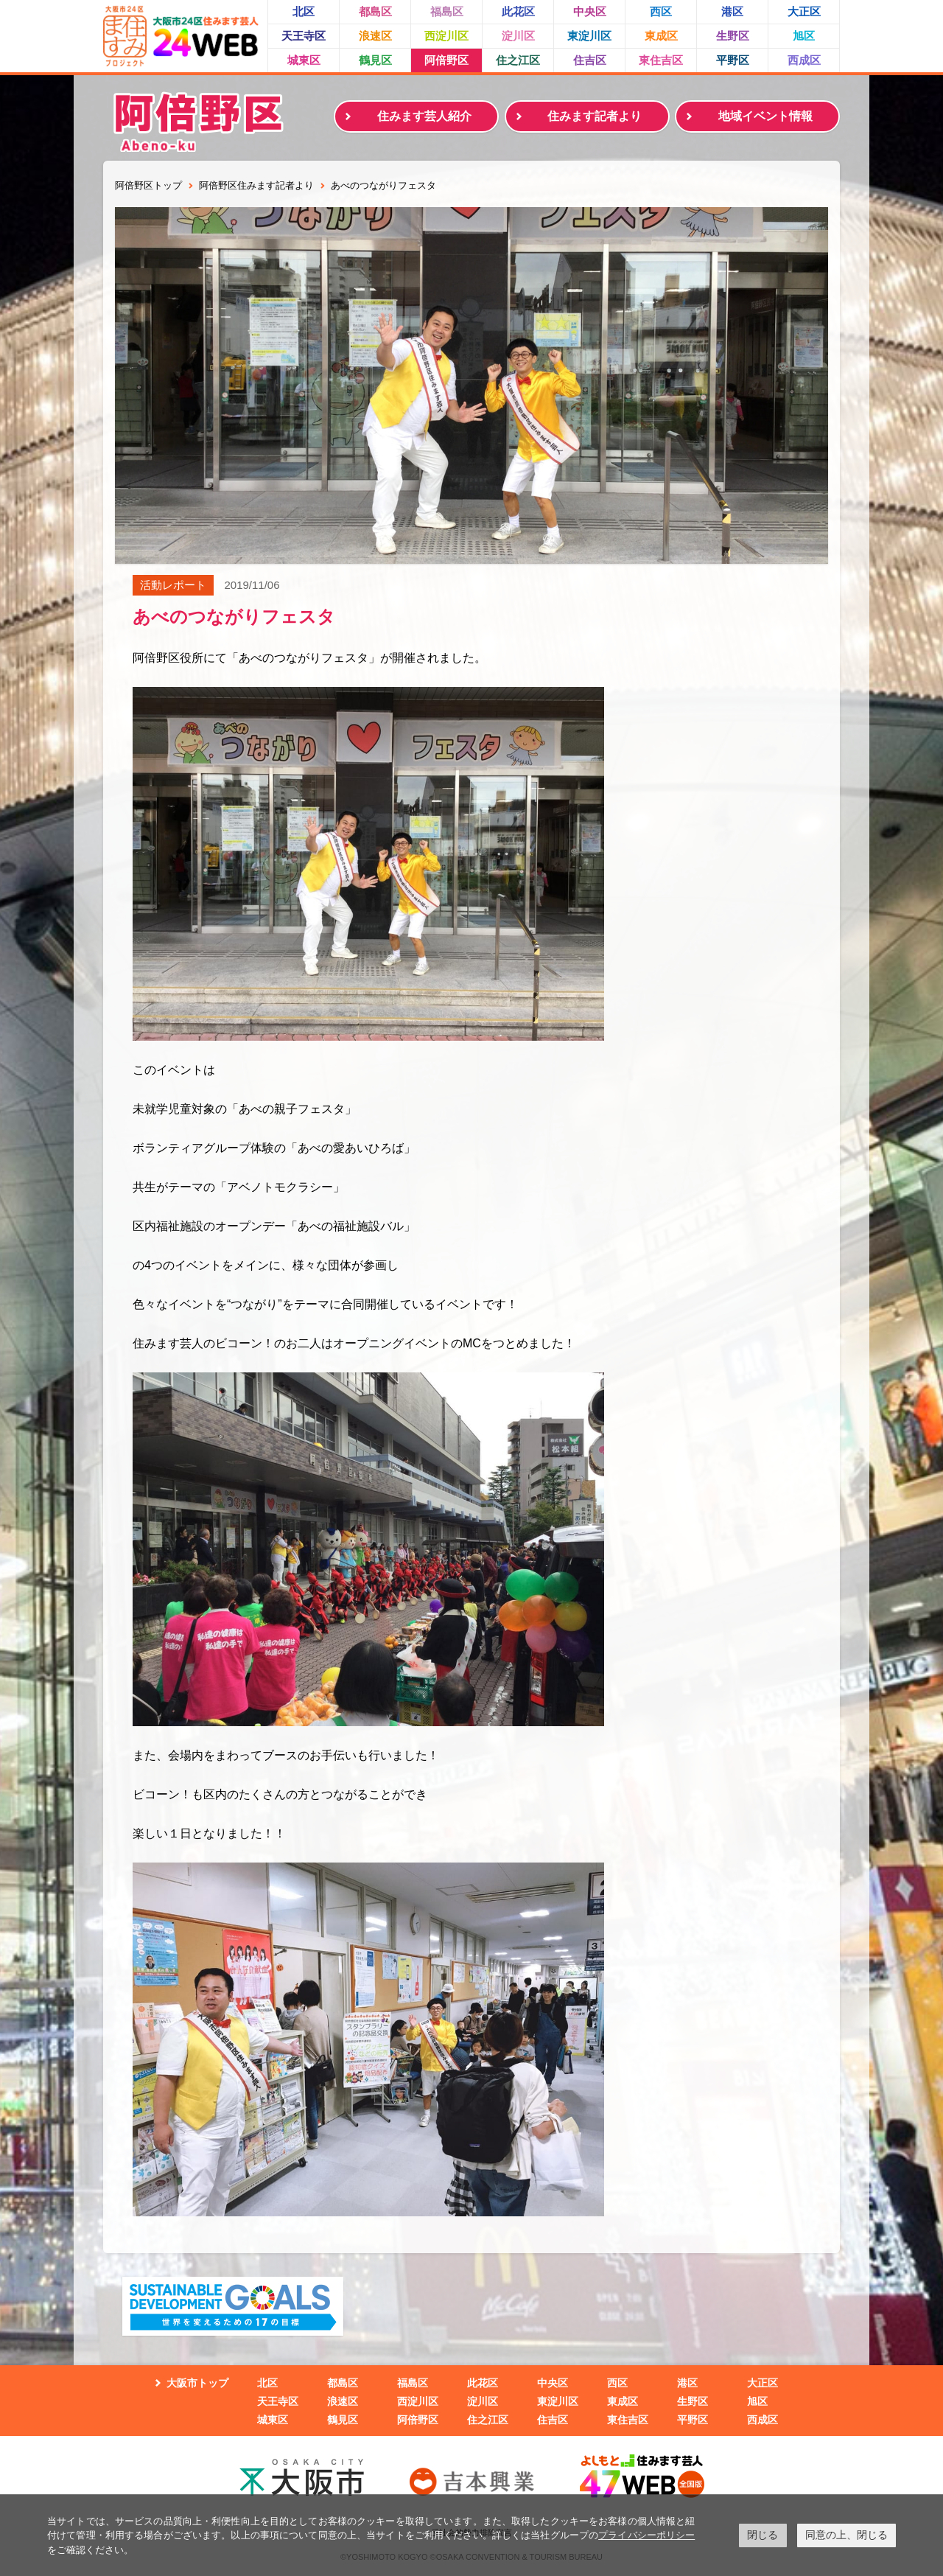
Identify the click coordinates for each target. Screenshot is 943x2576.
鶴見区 (375, 60)
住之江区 (518, 60)
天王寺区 (303, 35)
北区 (303, 11)
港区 (732, 11)
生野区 (732, 35)
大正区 (804, 11)
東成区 (661, 35)
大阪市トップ (197, 2383)
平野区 (732, 60)
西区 (661, 11)
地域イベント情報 (765, 116)
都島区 (375, 11)
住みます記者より (594, 116)
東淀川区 (589, 35)
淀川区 (518, 35)
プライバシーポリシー (646, 2535)
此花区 (518, 11)
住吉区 (589, 60)
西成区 (804, 60)
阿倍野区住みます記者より (256, 185)
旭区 (804, 35)
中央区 (589, 11)
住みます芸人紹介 (424, 116)
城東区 (303, 60)
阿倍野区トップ (148, 185)
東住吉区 (661, 60)
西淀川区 (446, 35)
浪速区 (375, 35)
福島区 (446, 11)
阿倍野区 (446, 60)
